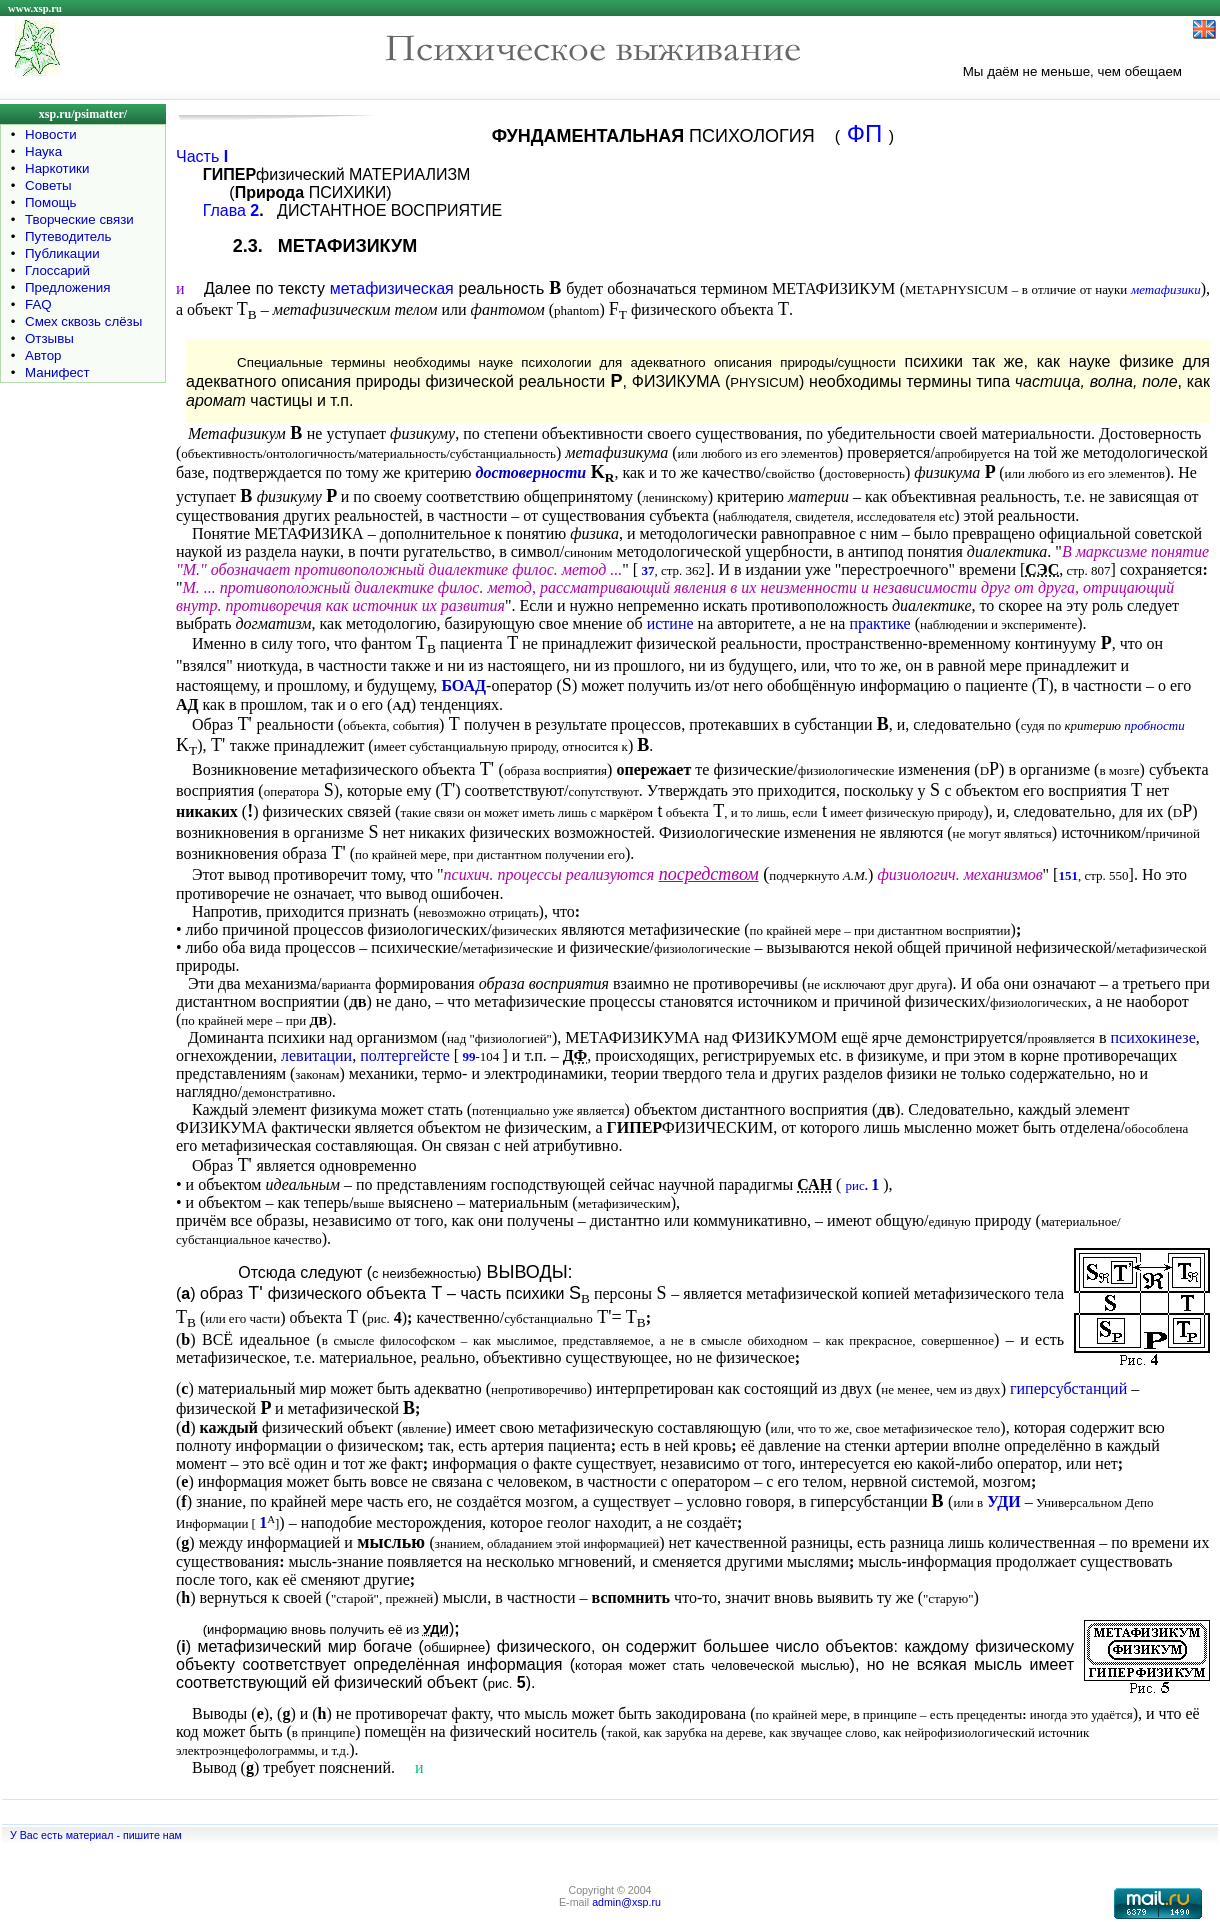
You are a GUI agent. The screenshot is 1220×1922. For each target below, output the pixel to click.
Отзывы (49, 338)
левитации (316, 1055)
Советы (48, 185)
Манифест (57, 372)
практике (879, 623)
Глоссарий (57, 270)
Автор (43, 355)
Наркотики (57, 168)
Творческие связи (79, 219)
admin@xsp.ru (626, 1902)
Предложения (67, 287)
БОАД (463, 685)
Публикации (62, 253)
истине (670, 623)
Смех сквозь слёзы (83, 321)
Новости (51, 134)
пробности (1154, 725)
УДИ (1004, 1501)
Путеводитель (68, 236)
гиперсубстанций (1068, 1388)
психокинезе (1153, 1037)
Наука (43, 151)
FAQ (38, 304)
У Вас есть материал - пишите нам (96, 1835)
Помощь (50, 202)
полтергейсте (405, 1055)
